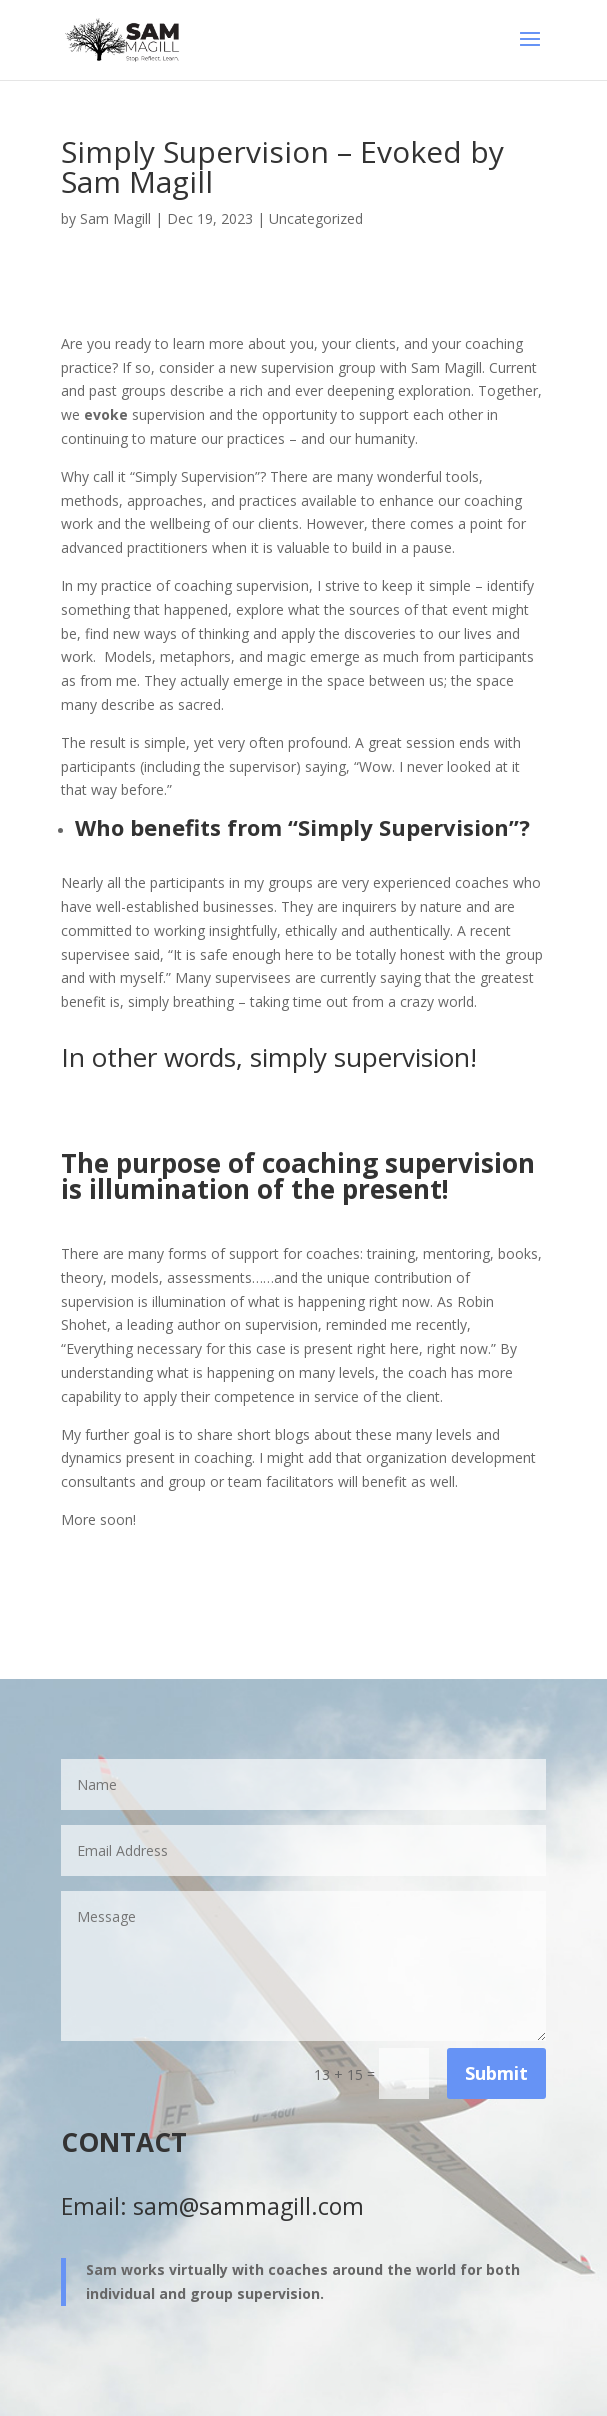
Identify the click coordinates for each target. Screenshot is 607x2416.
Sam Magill (115, 218)
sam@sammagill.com (248, 2206)
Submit (496, 2073)
